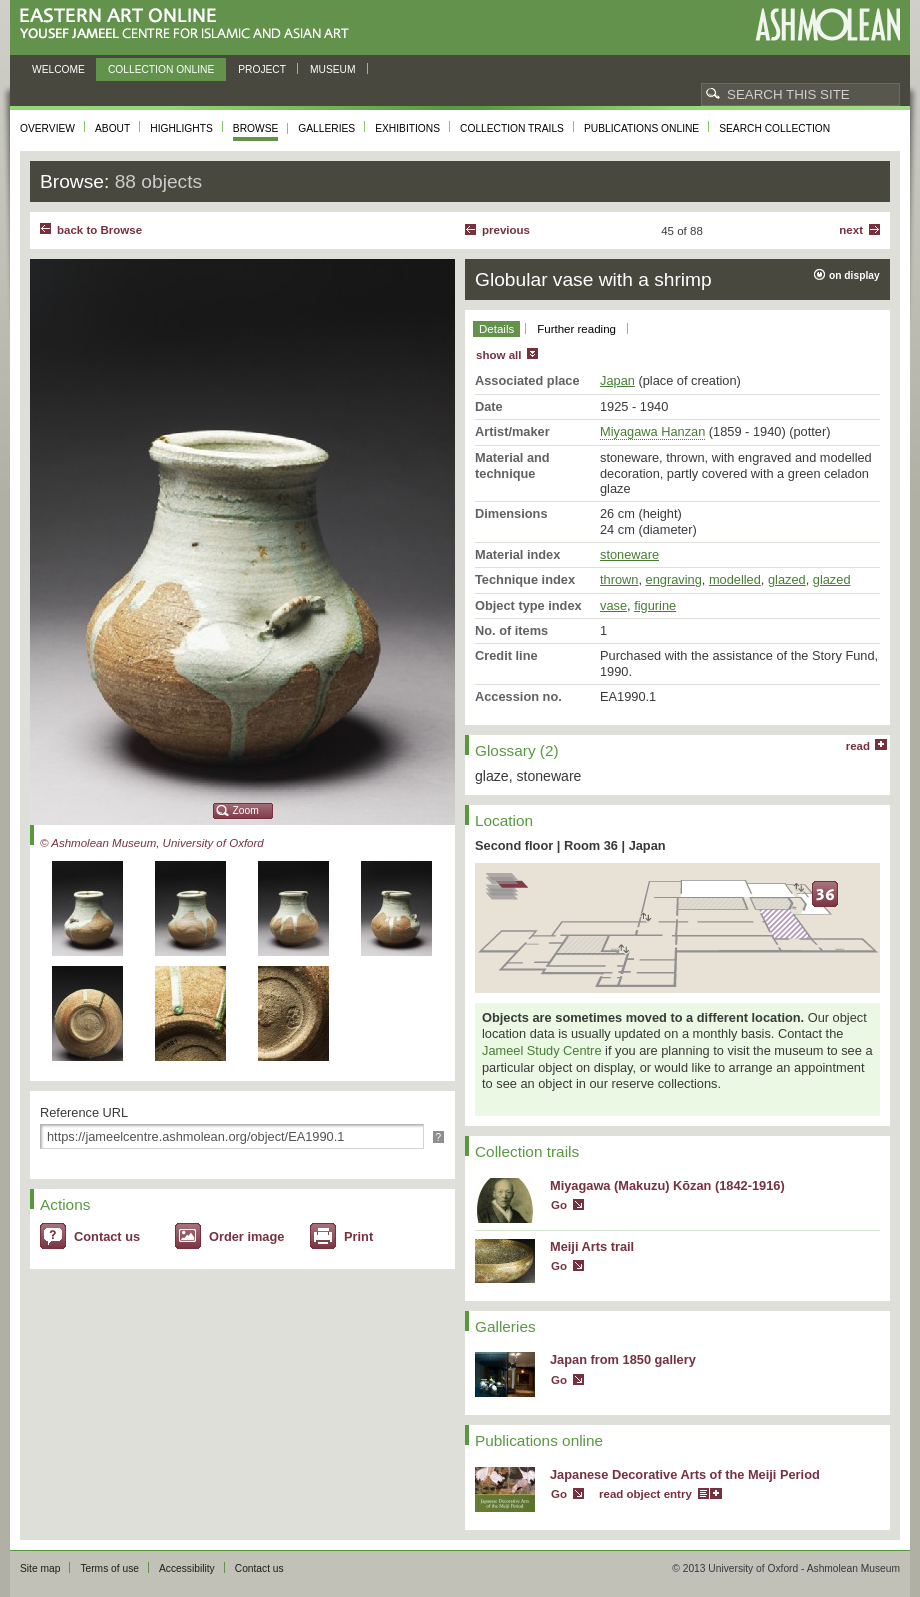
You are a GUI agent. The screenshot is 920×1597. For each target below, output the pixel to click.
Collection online (161, 69)
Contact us (107, 1236)
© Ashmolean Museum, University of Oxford (152, 843)
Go (559, 1205)
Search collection (774, 128)
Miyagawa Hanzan (652, 431)
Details (496, 329)
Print (358, 1236)
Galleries (326, 128)
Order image (246, 1236)
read (858, 746)
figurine (655, 605)
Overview (47, 128)
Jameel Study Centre (542, 1050)
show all (498, 355)
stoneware (629, 554)
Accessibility (187, 1568)
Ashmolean (827, 24)
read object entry (645, 1494)
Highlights (181, 128)
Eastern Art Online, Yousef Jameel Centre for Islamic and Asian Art (189, 24)
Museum (333, 69)
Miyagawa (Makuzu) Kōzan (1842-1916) (667, 1185)
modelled (735, 579)
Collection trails (512, 128)
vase (613, 605)
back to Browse (99, 230)
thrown (619, 579)
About (112, 128)
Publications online (641, 128)
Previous (506, 230)
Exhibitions (407, 128)
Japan (617, 380)
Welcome (58, 69)
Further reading (576, 329)
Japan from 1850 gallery (623, 1359)
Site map (40, 1568)
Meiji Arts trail (592, 1246)
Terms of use (109, 1568)
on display (854, 275)
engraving (674, 579)
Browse (256, 128)
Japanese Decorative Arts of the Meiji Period (685, 1474)
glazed (787, 579)
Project (262, 69)
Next (851, 230)
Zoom (246, 810)
